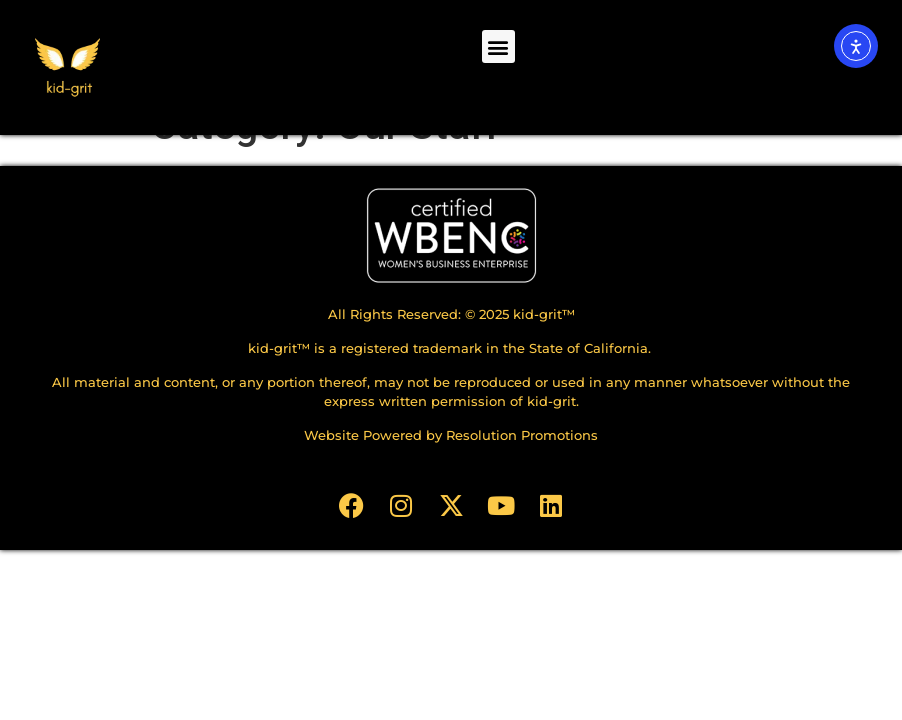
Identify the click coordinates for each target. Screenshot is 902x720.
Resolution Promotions (522, 476)
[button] (498, 46)
